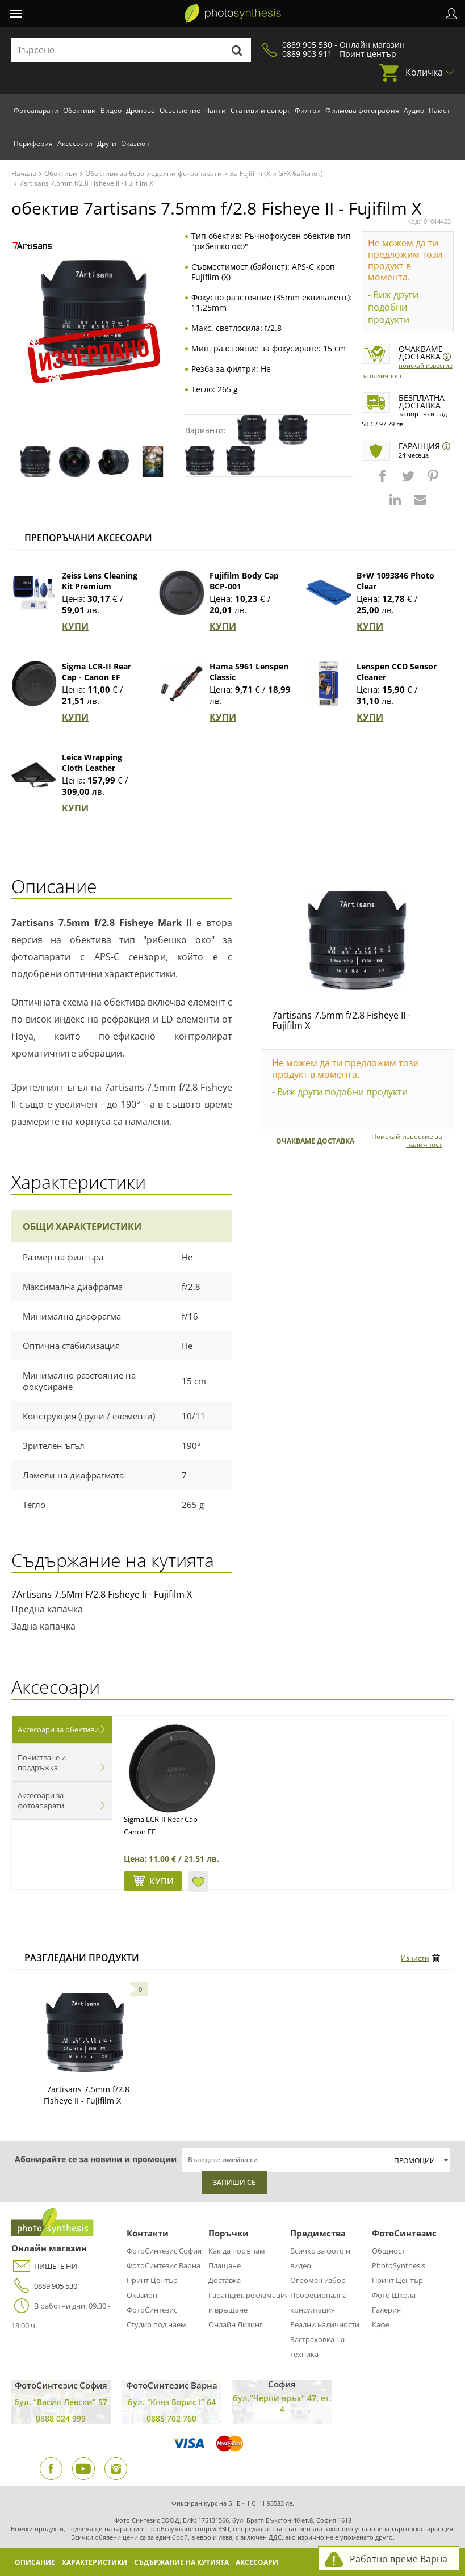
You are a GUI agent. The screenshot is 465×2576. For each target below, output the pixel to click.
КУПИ (75, 626)
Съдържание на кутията (181, 2562)
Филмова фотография (362, 110)
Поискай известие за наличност (406, 1141)
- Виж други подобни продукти (393, 307)
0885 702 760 (171, 2418)
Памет (439, 110)
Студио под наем (156, 2324)
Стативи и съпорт (260, 110)
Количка (424, 72)
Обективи (79, 110)
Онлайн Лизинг (235, 2324)
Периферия (33, 143)
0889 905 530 (44, 2286)
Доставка (224, 2280)
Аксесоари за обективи (58, 1729)
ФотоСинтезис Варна (163, 2265)
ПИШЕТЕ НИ (44, 2266)
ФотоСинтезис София (164, 2251)
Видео (111, 110)
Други (106, 143)
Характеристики (94, 2562)
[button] (383, 481)
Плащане (224, 2265)
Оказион (135, 143)
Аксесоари (75, 143)
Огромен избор (318, 2280)
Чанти (215, 110)
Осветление (180, 110)
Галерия (386, 2310)
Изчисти (415, 1958)
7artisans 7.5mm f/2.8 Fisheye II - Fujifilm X (341, 1020)
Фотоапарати (36, 110)
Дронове (140, 110)
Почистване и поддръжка (42, 1762)
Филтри (308, 110)
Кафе (380, 2324)
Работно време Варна (398, 2559)
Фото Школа (394, 2295)
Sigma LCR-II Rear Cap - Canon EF (96, 671)
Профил (451, 13)
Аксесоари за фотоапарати (41, 1800)
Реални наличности (324, 2324)
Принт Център (152, 2280)
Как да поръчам (236, 2251)
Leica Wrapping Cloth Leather (92, 762)
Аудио (414, 110)
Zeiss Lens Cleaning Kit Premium (99, 581)
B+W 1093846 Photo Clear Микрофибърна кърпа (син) (395, 591)
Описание (35, 2562)
